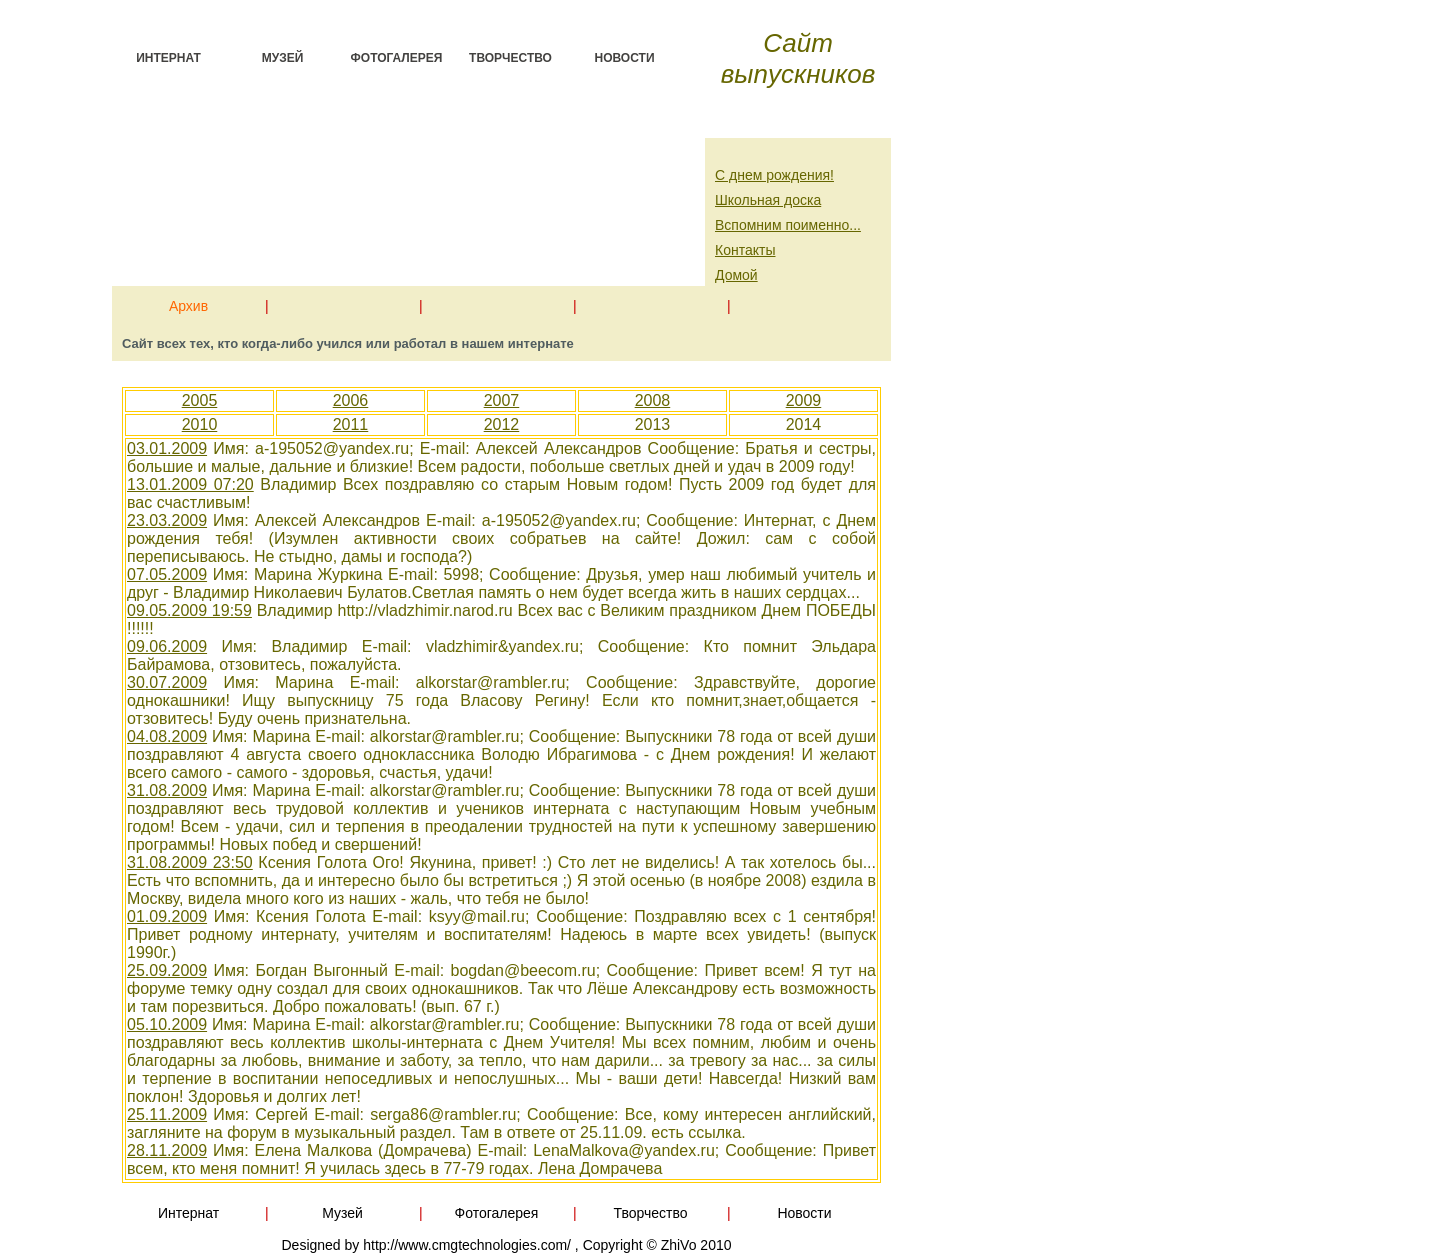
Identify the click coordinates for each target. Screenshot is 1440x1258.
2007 (502, 400)
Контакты (745, 250)
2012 (502, 424)
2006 (351, 400)
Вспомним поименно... (788, 225)
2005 (200, 400)
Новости (624, 58)
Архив (188, 303)
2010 (200, 424)
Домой (736, 275)
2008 (653, 400)
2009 (804, 400)
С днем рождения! (774, 175)
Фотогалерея (397, 58)
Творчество (510, 58)
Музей (283, 58)
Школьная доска (768, 200)
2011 (351, 424)
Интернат (168, 58)
